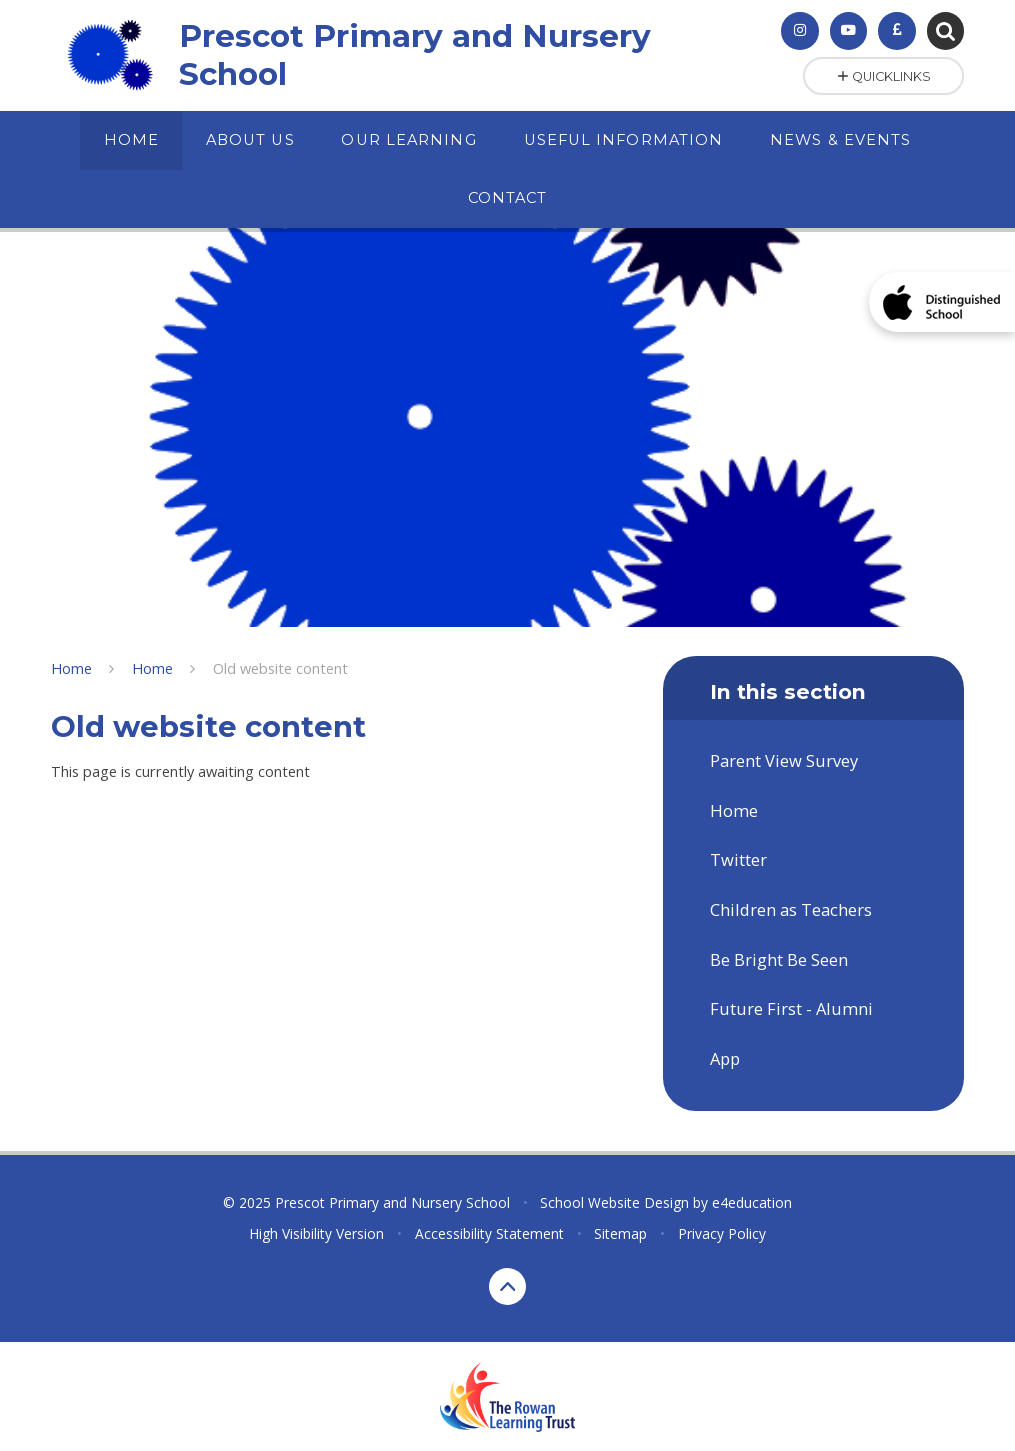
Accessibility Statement (489, 1233)
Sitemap (620, 1233)
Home (71, 668)
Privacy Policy (722, 1233)
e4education (752, 1202)
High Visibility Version (316, 1233)
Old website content (280, 668)
